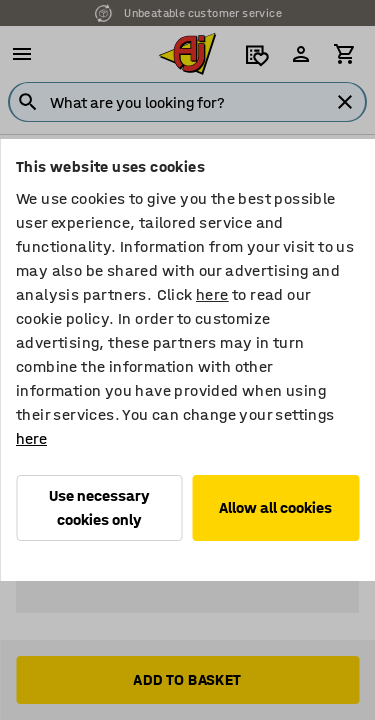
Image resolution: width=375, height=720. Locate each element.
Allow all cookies (275, 507)
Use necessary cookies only (99, 507)
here (212, 294)
